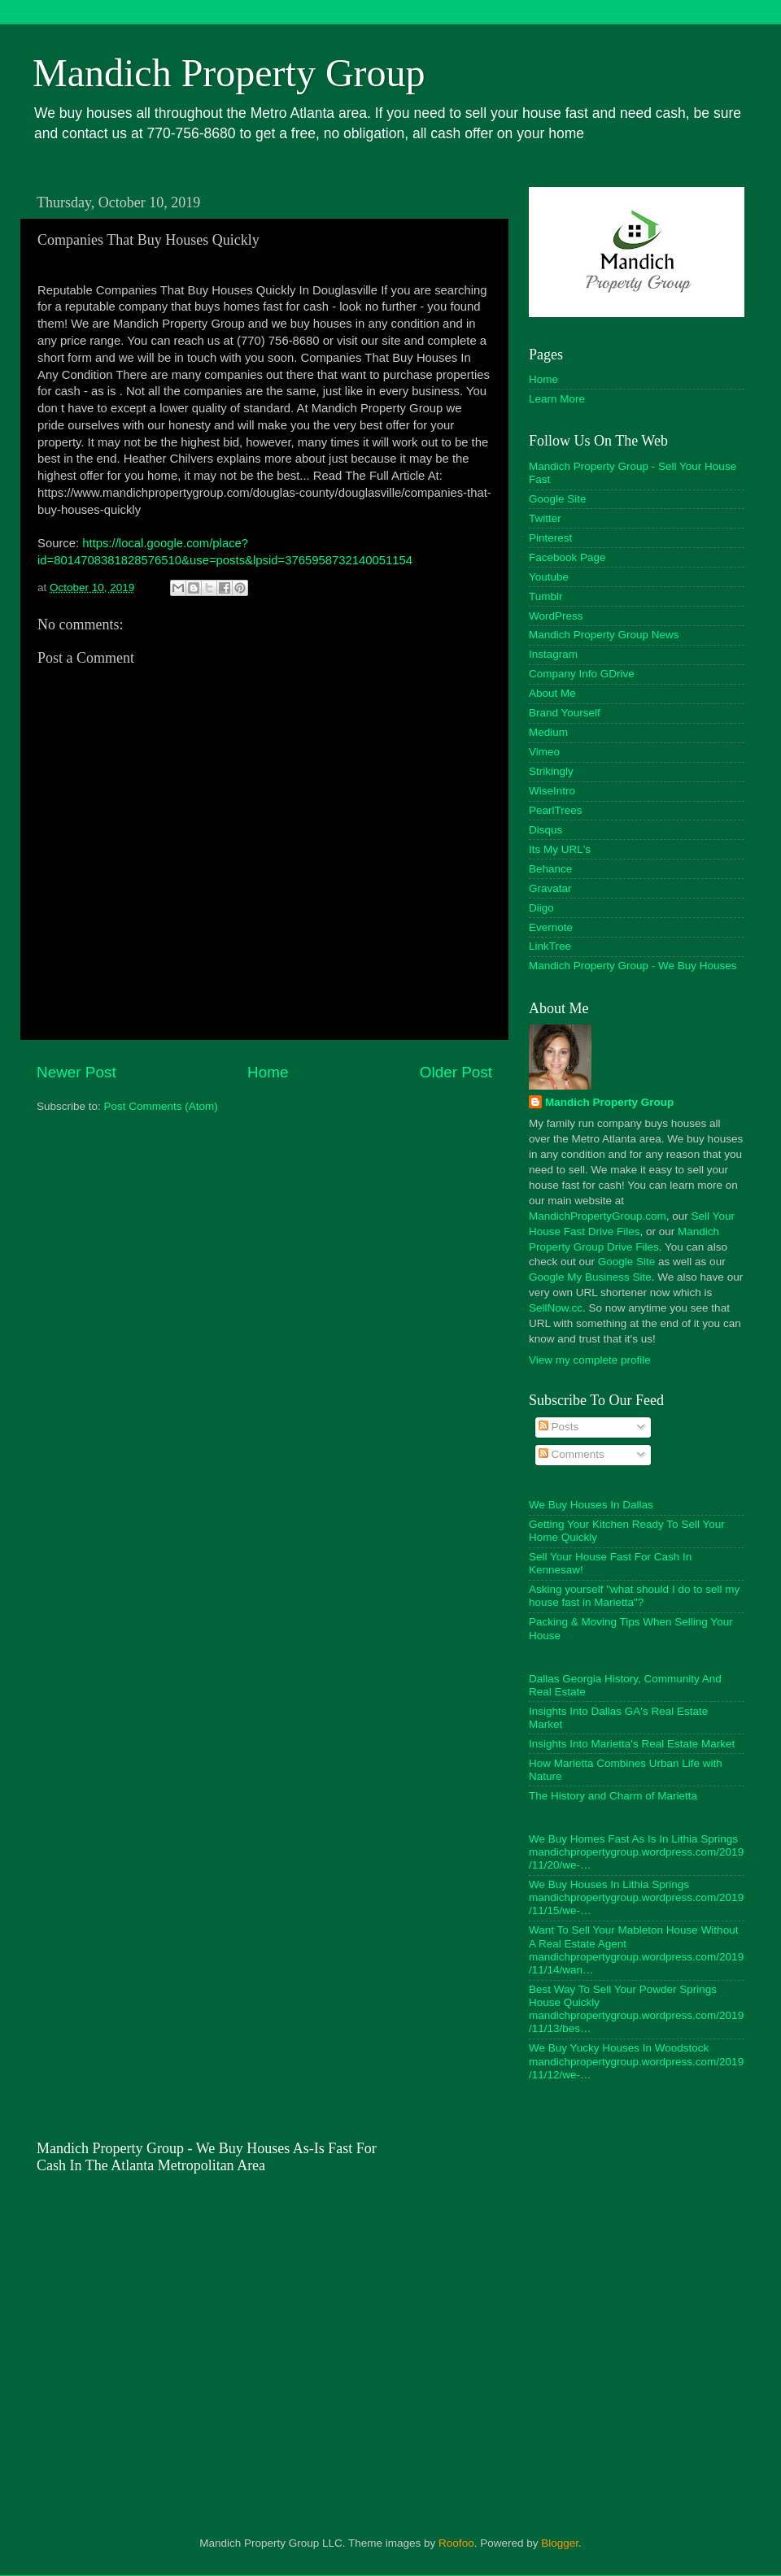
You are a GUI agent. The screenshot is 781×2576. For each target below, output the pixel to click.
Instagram (553, 654)
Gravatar (550, 888)
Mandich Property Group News (604, 635)
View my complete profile (590, 1360)
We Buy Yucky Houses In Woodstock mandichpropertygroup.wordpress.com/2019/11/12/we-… (636, 2061)
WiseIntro (552, 791)
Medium (548, 732)
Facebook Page (567, 557)
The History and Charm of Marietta (613, 1796)
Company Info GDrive (582, 674)
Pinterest (550, 538)
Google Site (558, 499)
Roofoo (456, 2543)
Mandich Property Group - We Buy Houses (633, 965)
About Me (552, 693)
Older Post (456, 1072)
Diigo (541, 908)
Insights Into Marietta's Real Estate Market (632, 1744)
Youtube (549, 577)
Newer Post (76, 1072)
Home (267, 1072)
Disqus (545, 830)
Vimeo (544, 752)
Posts (559, 1427)
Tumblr (546, 596)
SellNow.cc (555, 1308)
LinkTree (550, 946)
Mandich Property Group (229, 72)
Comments (571, 1454)
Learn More (557, 399)
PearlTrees (555, 810)
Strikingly (551, 771)
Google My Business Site (590, 1277)
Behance (550, 869)
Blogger (559, 2543)
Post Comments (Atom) (161, 1106)
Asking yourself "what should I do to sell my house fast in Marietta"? (634, 1595)
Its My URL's (560, 849)
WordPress (556, 616)
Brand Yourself (564, 713)
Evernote (551, 927)
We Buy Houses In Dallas (591, 1505)
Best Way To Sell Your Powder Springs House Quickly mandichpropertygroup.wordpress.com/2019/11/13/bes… (636, 2009)
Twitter (545, 518)
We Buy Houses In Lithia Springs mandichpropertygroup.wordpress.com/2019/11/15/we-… (636, 1897)
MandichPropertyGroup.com (597, 1216)
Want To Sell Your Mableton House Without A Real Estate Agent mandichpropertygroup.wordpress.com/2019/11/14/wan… (636, 1950)
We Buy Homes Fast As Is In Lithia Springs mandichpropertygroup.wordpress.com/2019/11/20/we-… (636, 1852)
